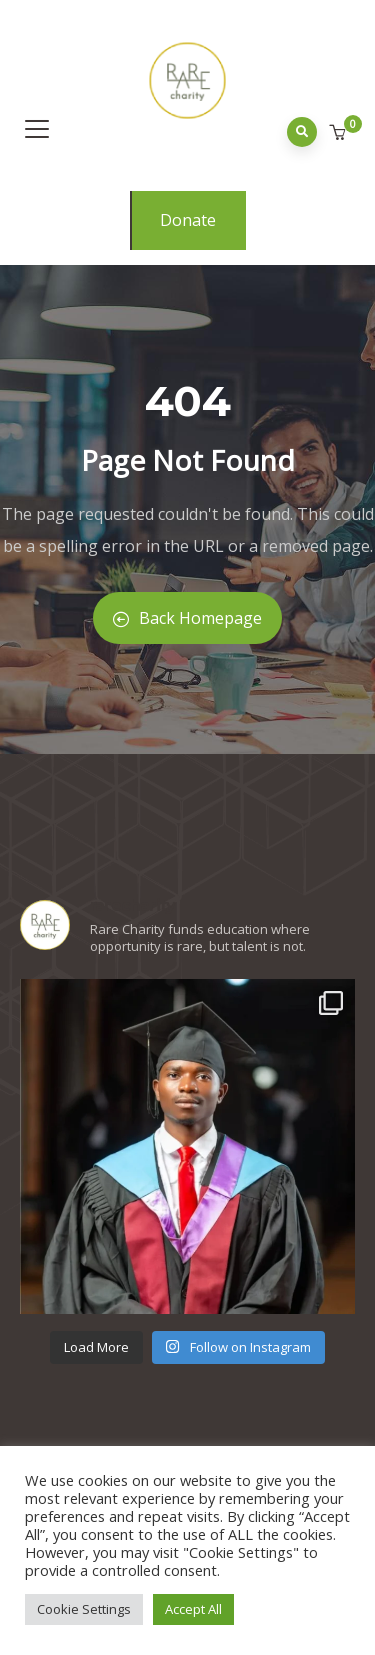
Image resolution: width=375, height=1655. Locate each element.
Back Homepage (187, 618)
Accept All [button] (193, 1609)
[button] (339, 133)
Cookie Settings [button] (84, 1609)
